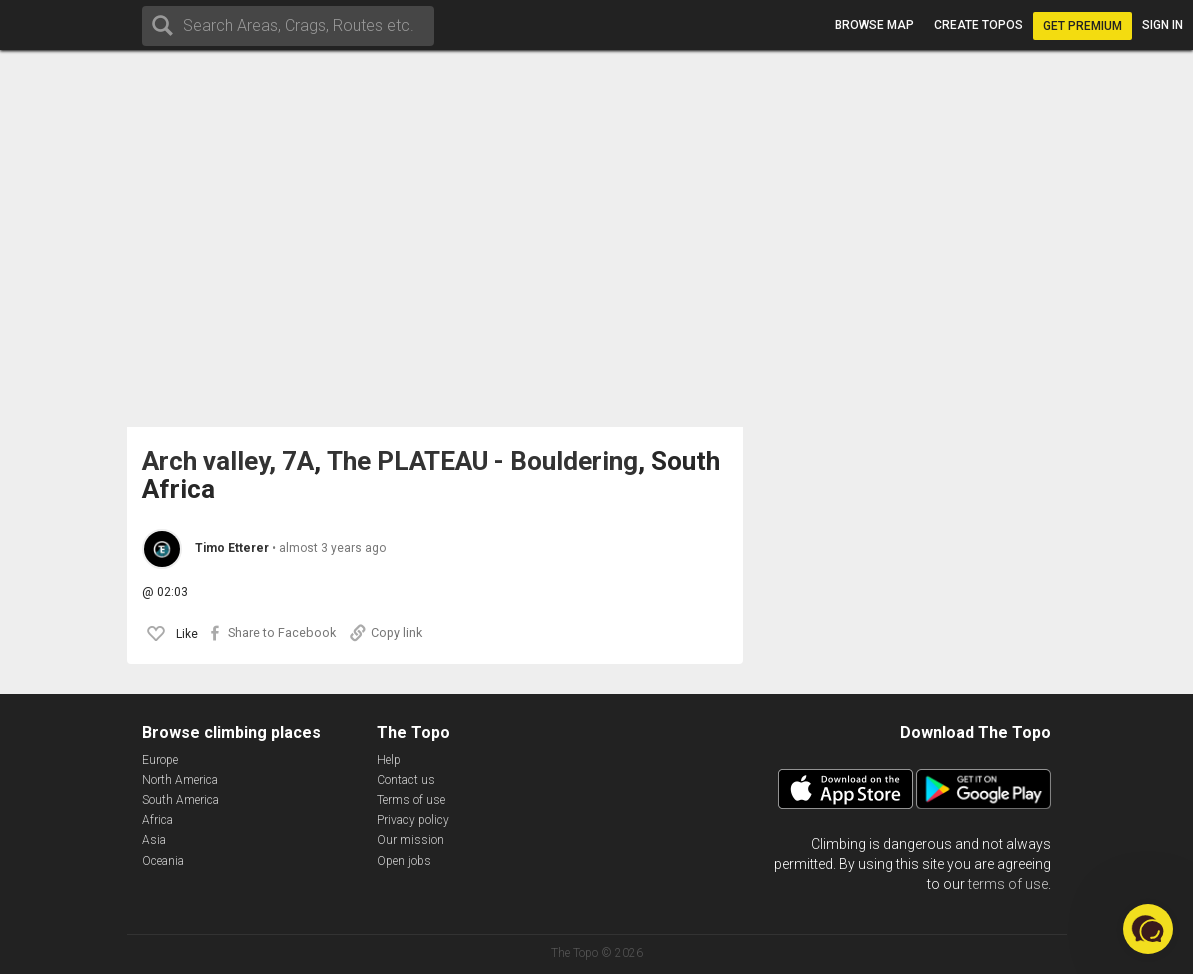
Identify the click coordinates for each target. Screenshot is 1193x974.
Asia (154, 840)
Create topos (978, 25)
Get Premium (1082, 26)
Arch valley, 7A (228, 461)
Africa (157, 820)
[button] (1148, 929)
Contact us (406, 780)
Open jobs (404, 861)
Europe (160, 760)
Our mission (410, 840)
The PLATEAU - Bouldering (482, 461)
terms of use (1008, 884)
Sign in (1162, 25)
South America (180, 800)
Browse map (874, 25)
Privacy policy (413, 820)
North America (180, 780)
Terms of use (411, 800)
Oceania (163, 861)
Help (389, 760)
